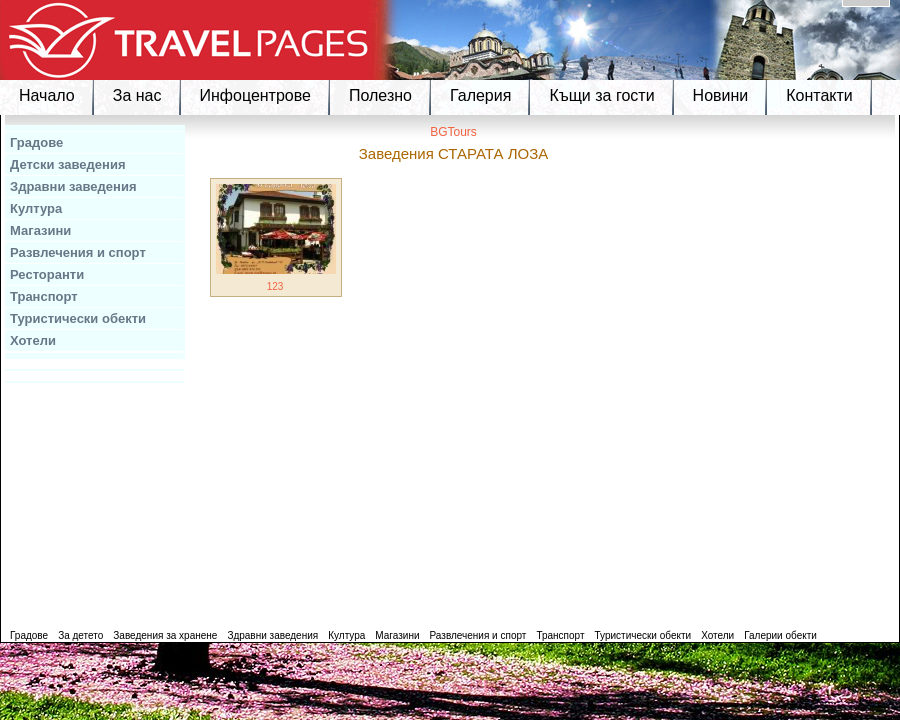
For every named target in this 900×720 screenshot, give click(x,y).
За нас (137, 95)
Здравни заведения (73, 186)
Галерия (480, 95)
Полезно (380, 95)
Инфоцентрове (255, 95)
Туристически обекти (78, 318)
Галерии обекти (780, 635)
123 (275, 286)
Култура (36, 208)
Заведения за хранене (165, 635)
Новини (721, 95)
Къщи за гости (601, 95)
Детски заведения (68, 164)
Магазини (40, 230)
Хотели (33, 340)
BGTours (453, 132)
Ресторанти (47, 274)
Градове (36, 142)
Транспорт (44, 296)
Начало (47, 95)
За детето (80, 635)
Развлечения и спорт (78, 252)
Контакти (819, 95)
